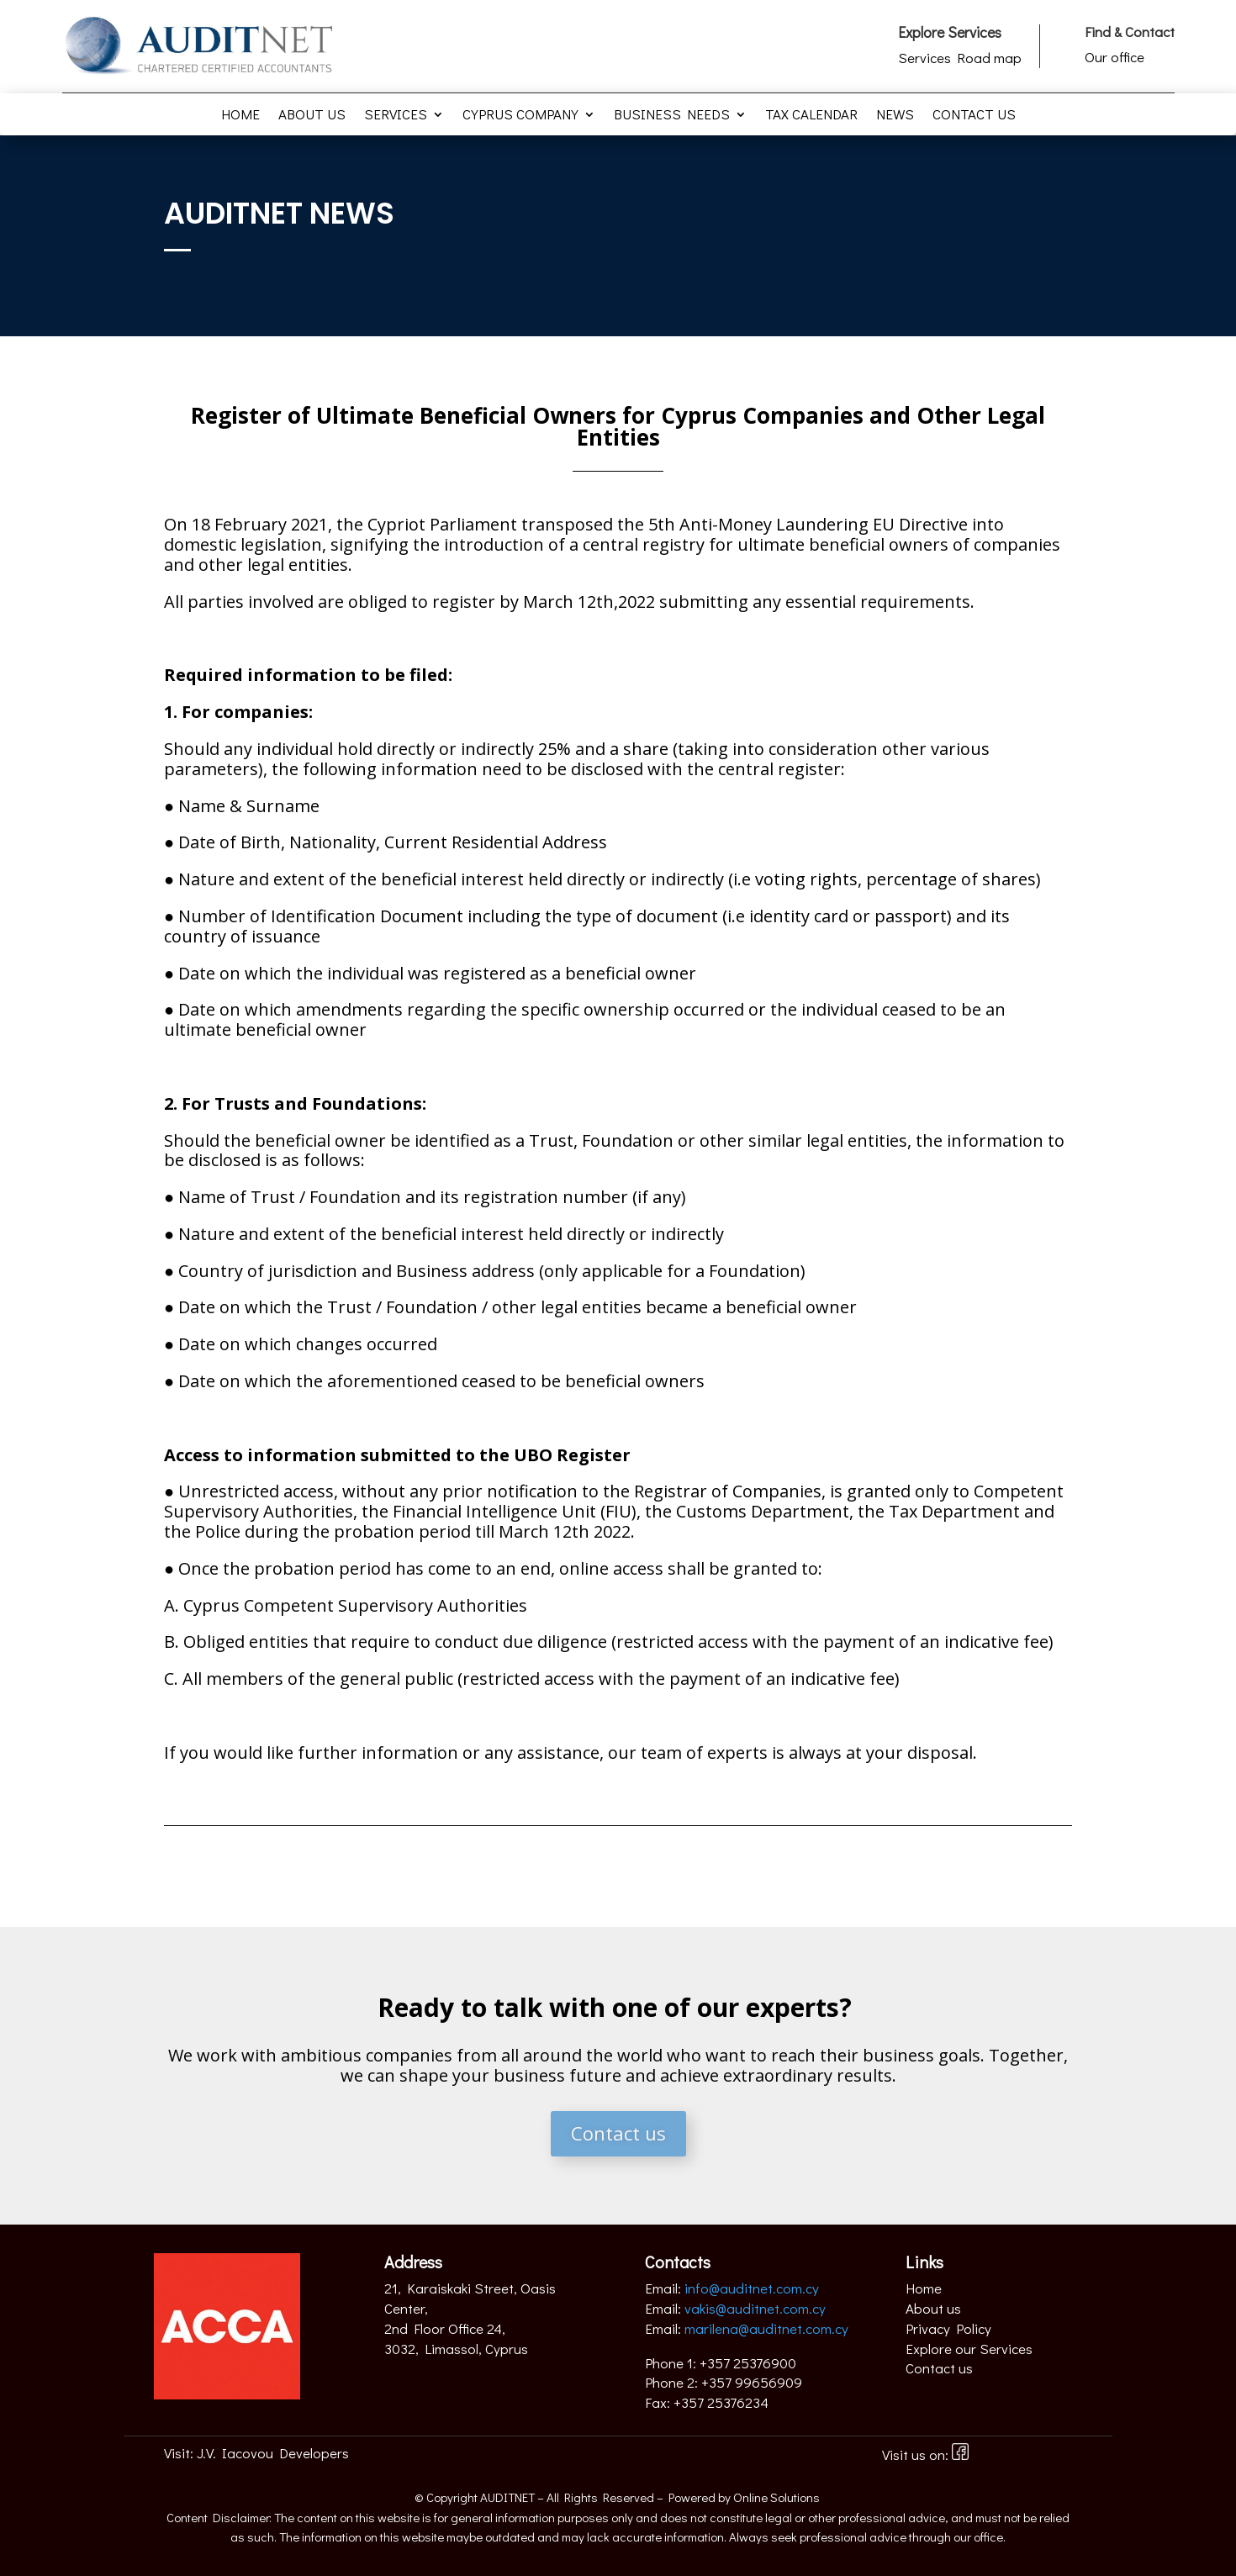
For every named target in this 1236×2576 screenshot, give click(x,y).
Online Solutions (776, 2497)
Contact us (974, 116)
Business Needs (672, 116)
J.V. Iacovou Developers (273, 2453)
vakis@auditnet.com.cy (755, 2308)
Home (240, 116)
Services (395, 116)
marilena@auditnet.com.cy (766, 2328)
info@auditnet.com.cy (751, 2288)
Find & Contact (1130, 31)
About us (312, 116)
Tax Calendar (811, 116)
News (895, 116)
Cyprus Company (520, 116)
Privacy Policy (948, 2328)
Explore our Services (969, 2348)
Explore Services (949, 32)
